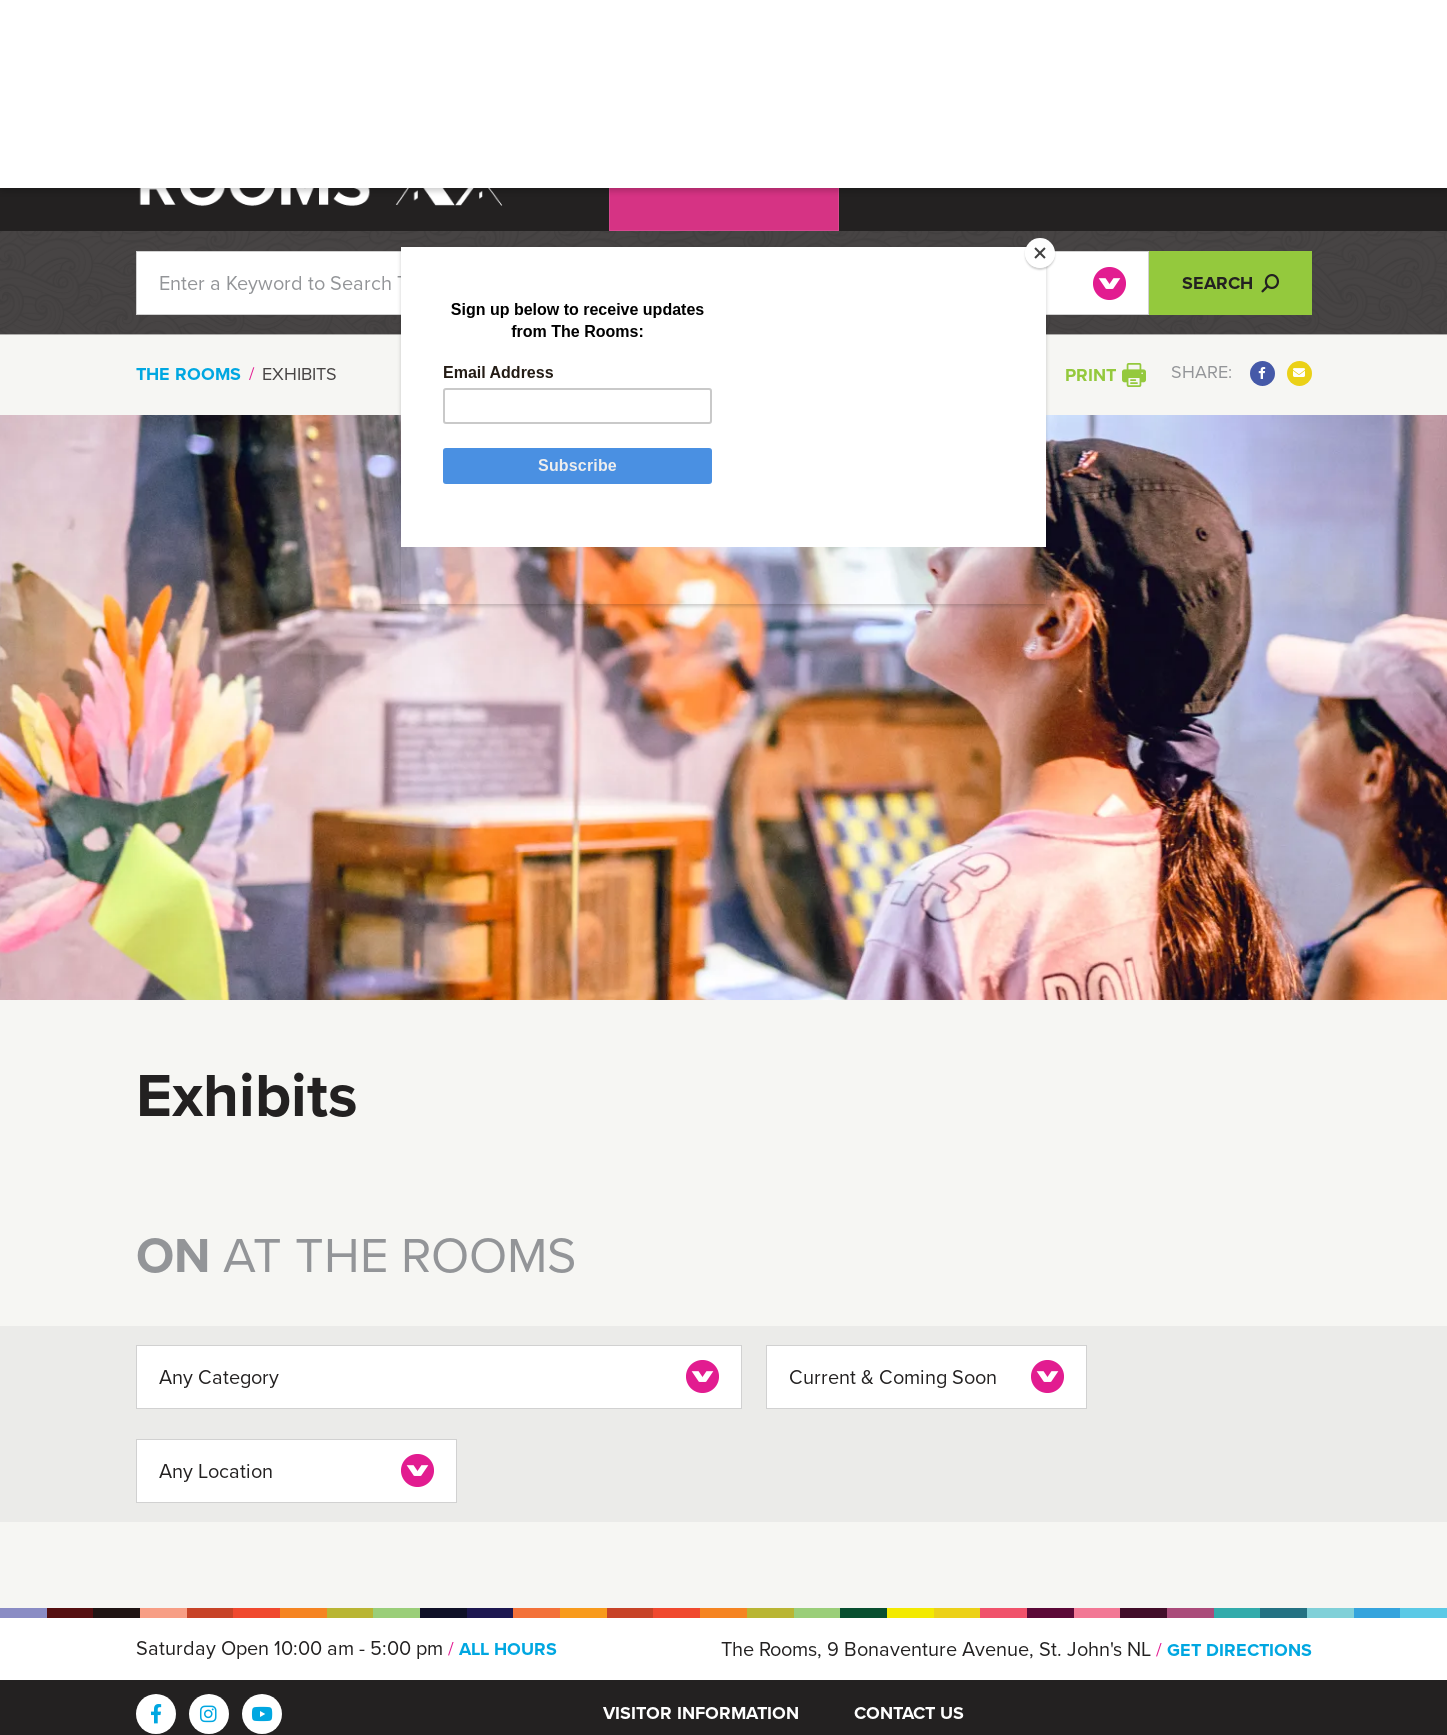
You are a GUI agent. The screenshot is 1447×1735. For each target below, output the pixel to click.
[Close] (1020, 265)
